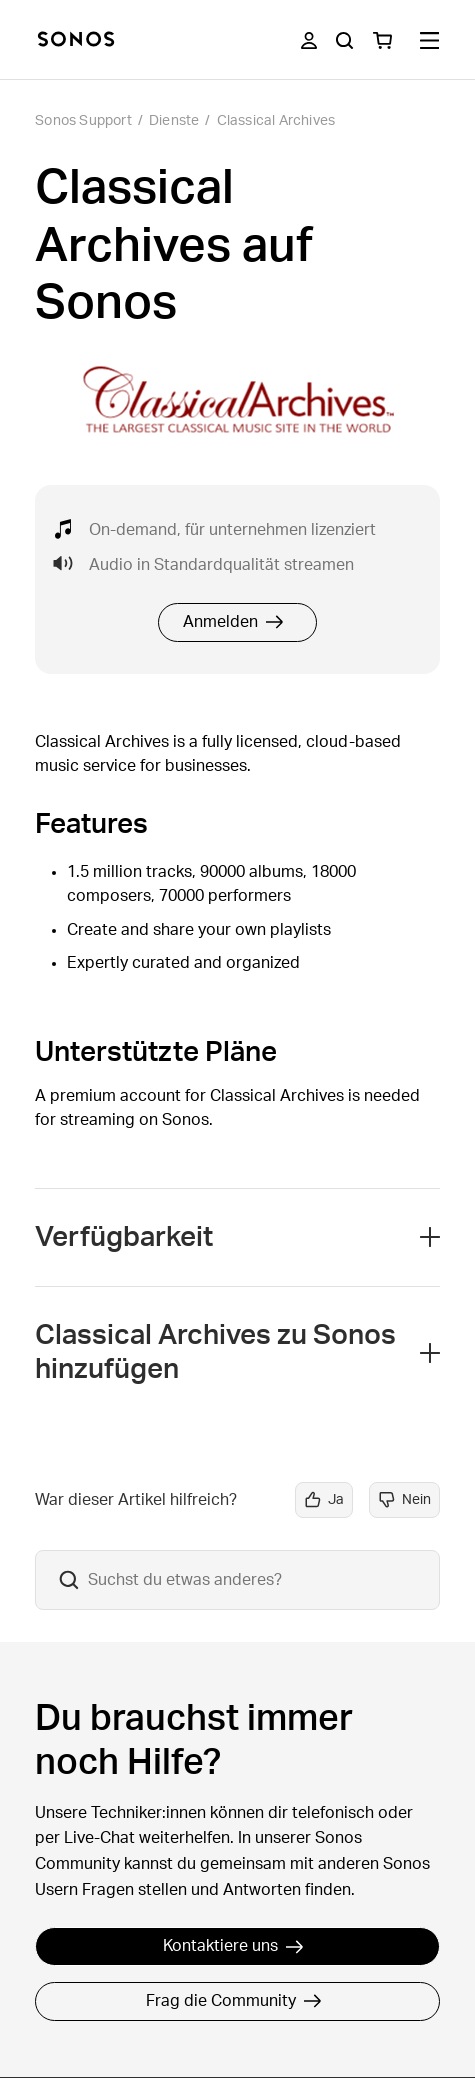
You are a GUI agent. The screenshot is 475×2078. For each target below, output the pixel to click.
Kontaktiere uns (233, 1946)
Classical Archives (276, 121)
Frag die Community (234, 2001)
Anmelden (233, 622)
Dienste (174, 121)
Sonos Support (83, 121)
